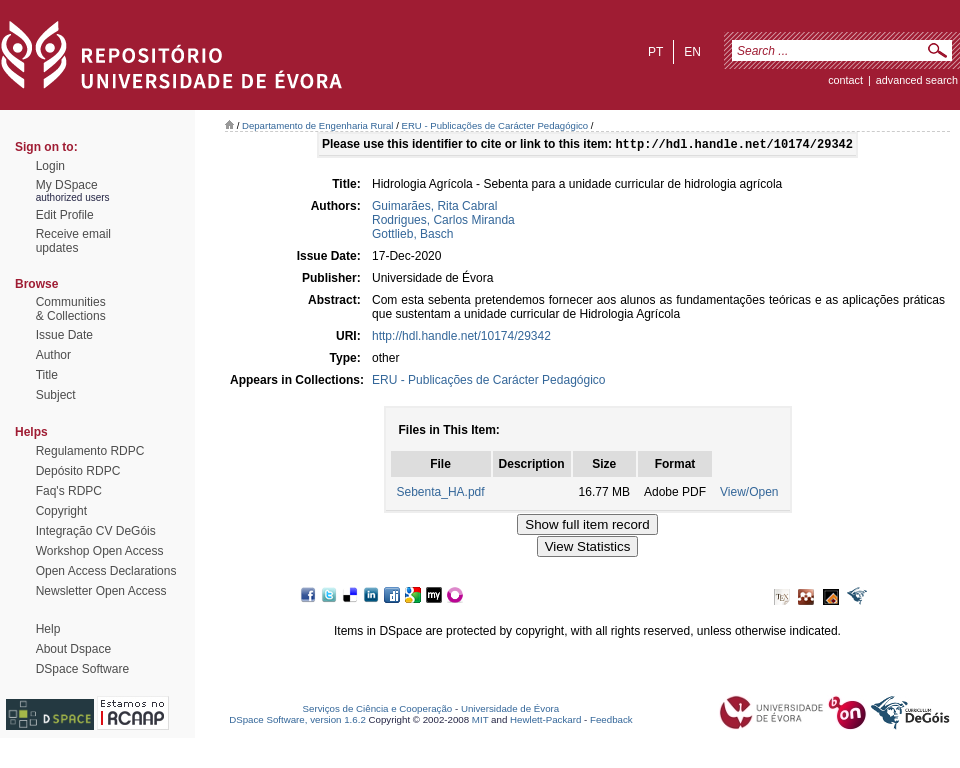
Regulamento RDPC (90, 451)
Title (47, 375)
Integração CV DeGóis (96, 531)
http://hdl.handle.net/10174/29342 (461, 338)
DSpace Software (82, 669)
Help (48, 629)
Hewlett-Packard (545, 719)
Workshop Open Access (100, 551)
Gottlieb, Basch (412, 236)
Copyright (61, 511)
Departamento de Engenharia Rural (317, 125)
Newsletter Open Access (101, 591)
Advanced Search (917, 80)
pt (655, 52)
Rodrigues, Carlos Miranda (443, 222)
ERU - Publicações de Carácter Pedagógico (495, 125)
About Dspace (73, 649)
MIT (480, 719)
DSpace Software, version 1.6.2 (297, 719)
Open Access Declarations (106, 571)
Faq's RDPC (69, 491)
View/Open (749, 494)
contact (845, 80)
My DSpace (67, 185)
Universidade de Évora (510, 708)
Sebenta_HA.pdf (441, 494)
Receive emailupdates (73, 241)
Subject (56, 395)
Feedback (611, 719)
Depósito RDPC (78, 471)
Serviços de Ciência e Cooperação (378, 708)
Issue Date (64, 335)
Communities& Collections (71, 309)
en (692, 52)
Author (53, 355)
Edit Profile (65, 215)
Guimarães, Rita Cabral (434, 208)
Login (50, 166)
